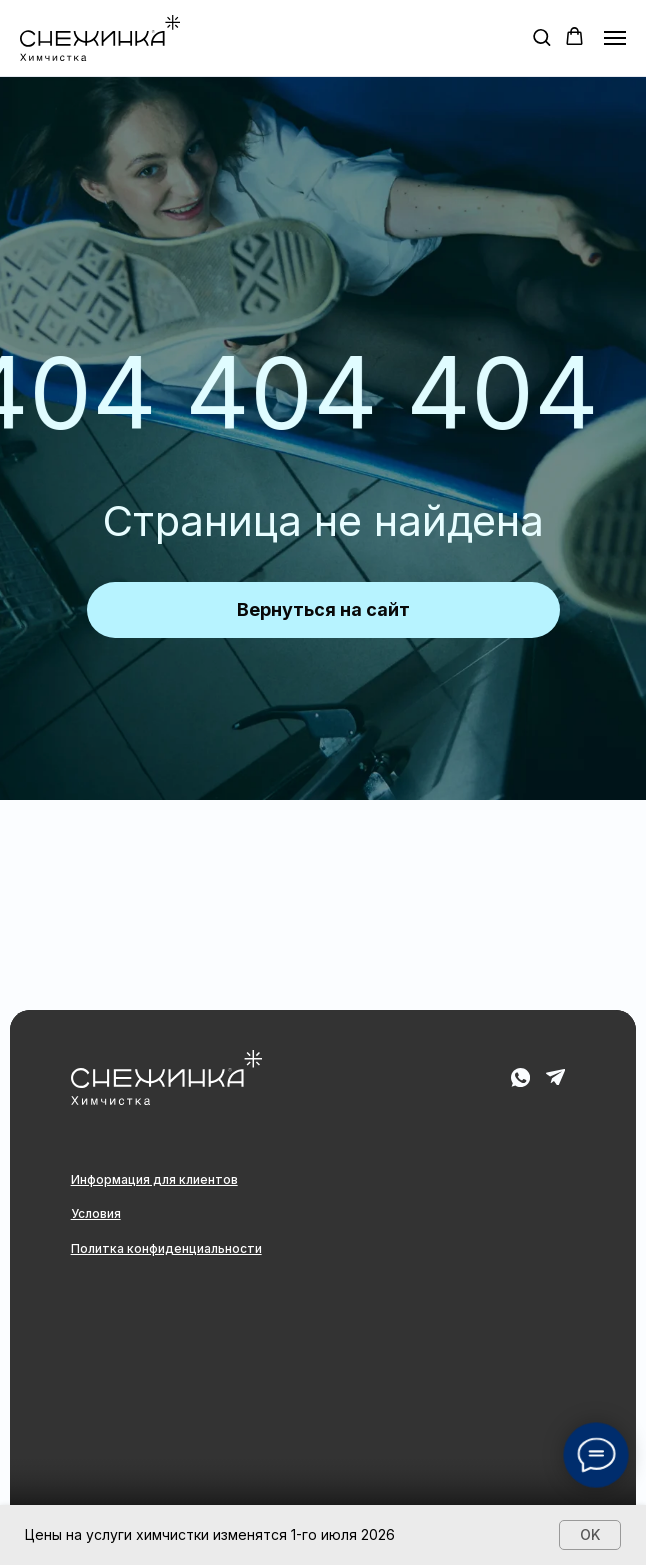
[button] (541, 36)
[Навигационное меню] (615, 38)
